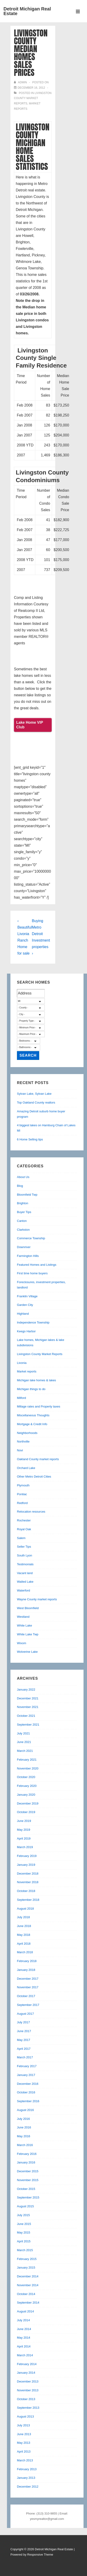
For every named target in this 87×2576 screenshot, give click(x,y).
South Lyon (24, 1555)
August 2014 (25, 2311)
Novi (20, 1450)
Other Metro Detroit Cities (34, 1476)
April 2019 (24, 1838)
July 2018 (23, 1917)
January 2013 (26, 2477)
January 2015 (26, 2267)
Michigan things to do (31, 1389)
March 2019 (25, 1847)
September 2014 (28, 2302)
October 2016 (26, 2092)
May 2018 (23, 1935)
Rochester (24, 1520)
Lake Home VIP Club (29, 724)
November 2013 (28, 2390)
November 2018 (28, 1882)
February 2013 (27, 2469)
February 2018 (27, 1961)
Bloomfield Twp (27, 1194)
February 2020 (27, 1786)
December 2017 (28, 1978)
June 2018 (24, 1926)
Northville (23, 1441)
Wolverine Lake (27, 1651)
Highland (23, 1313)
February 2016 (27, 2154)
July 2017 (23, 2022)
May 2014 (23, 2337)
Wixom (21, 1643)
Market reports (26, 1371)
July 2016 (23, 2119)
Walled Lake (25, 1581)
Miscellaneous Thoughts (33, 1415)
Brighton (22, 1203)
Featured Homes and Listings (36, 1264)
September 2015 (28, 2197)
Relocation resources (31, 1511)
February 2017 (27, 2066)
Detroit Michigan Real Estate (27, 11)
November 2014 (28, 2285)
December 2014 (28, 2276)
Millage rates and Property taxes (38, 1406)
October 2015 (26, 2189)
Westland (23, 1616)
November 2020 (28, 1768)
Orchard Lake (26, 1468)
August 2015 (25, 2206)
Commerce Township (31, 1238)
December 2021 (28, 1698)
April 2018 (24, 1943)
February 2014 (27, 2364)
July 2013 (23, 2425)
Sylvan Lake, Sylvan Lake (34, 1093)
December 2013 (28, 2381)
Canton (22, 1221)
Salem (21, 1538)
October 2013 (26, 2399)
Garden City (25, 1305)
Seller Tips (24, 1546)
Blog (20, 1186)
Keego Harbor (26, 1331)
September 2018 (28, 1899)
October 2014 (26, 2294)
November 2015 (28, 2180)
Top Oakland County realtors (36, 1102)
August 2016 (25, 2110)
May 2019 (23, 1829)
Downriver (24, 1247)
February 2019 (27, 1856)
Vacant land (25, 1573)
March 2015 (25, 2250)
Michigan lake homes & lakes (36, 1380)
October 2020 (26, 1777)
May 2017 (23, 2040)
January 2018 (26, 1970)
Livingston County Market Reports (33, 98)
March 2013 (25, 2460)
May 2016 (23, 2136)
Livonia (21, 1363)
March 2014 (25, 2355)
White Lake (24, 1625)
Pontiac (22, 1494)
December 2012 (28, 2486)
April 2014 (24, 2346)
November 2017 (28, 1987)
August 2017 (25, 2013)
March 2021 (25, 1751)
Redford (22, 1503)
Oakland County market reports (38, 1459)
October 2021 (26, 1715)
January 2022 (26, 1689)
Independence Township (33, 1322)
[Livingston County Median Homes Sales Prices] (31, 87)
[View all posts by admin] (21, 82)
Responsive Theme (40, 2554)
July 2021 (23, 1733)
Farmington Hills (28, 1256)
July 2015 (23, 2215)
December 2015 (28, 2171)
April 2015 (24, 2241)
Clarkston (23, 1229)
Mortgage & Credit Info (32, 1424)
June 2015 (24, 2224)
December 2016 (28, 2083)
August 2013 (25, 2416)
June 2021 (24, 1742)
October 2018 (26, 1891)
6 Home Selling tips (30, 1139)
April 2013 (24, 2451)
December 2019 (28, 1803)
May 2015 (23, 2232)
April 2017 (24, 2048)
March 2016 (25, 2145)
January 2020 (26, 1794)
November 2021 (28, 1707)
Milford (21, 1398)
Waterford (23, 1590)
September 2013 (28, 2407)
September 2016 (28, 2101)
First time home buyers (32, 1273)
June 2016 (24, 2127)
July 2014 (23, 2320)
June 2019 (24, 1821)
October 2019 (26, 1812)
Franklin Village (27, 1296)
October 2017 (26, 1996)
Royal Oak (24, 1529)
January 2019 (26, 1864)
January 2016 (26, 2162)
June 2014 (24, 2329)
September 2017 (28, 2005)
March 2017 (25, 2057)
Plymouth (23, 1485)
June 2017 (24, 2031)
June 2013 (24, 2434)
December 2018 (28, 1873)
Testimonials (25, 1564)
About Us (23, 1177)
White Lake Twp (27, 1634)
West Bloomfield (28, 1608)
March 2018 (25, 1952)
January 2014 (26, 2372)
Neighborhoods (27, 1433)
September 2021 (28, 1724)
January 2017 (26, 2075)
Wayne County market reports (37, 1599)
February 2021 (27, 1759)
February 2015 (27, 2259)
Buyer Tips (24, 1212)
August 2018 (25, 1908)
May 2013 (23, 2442)
